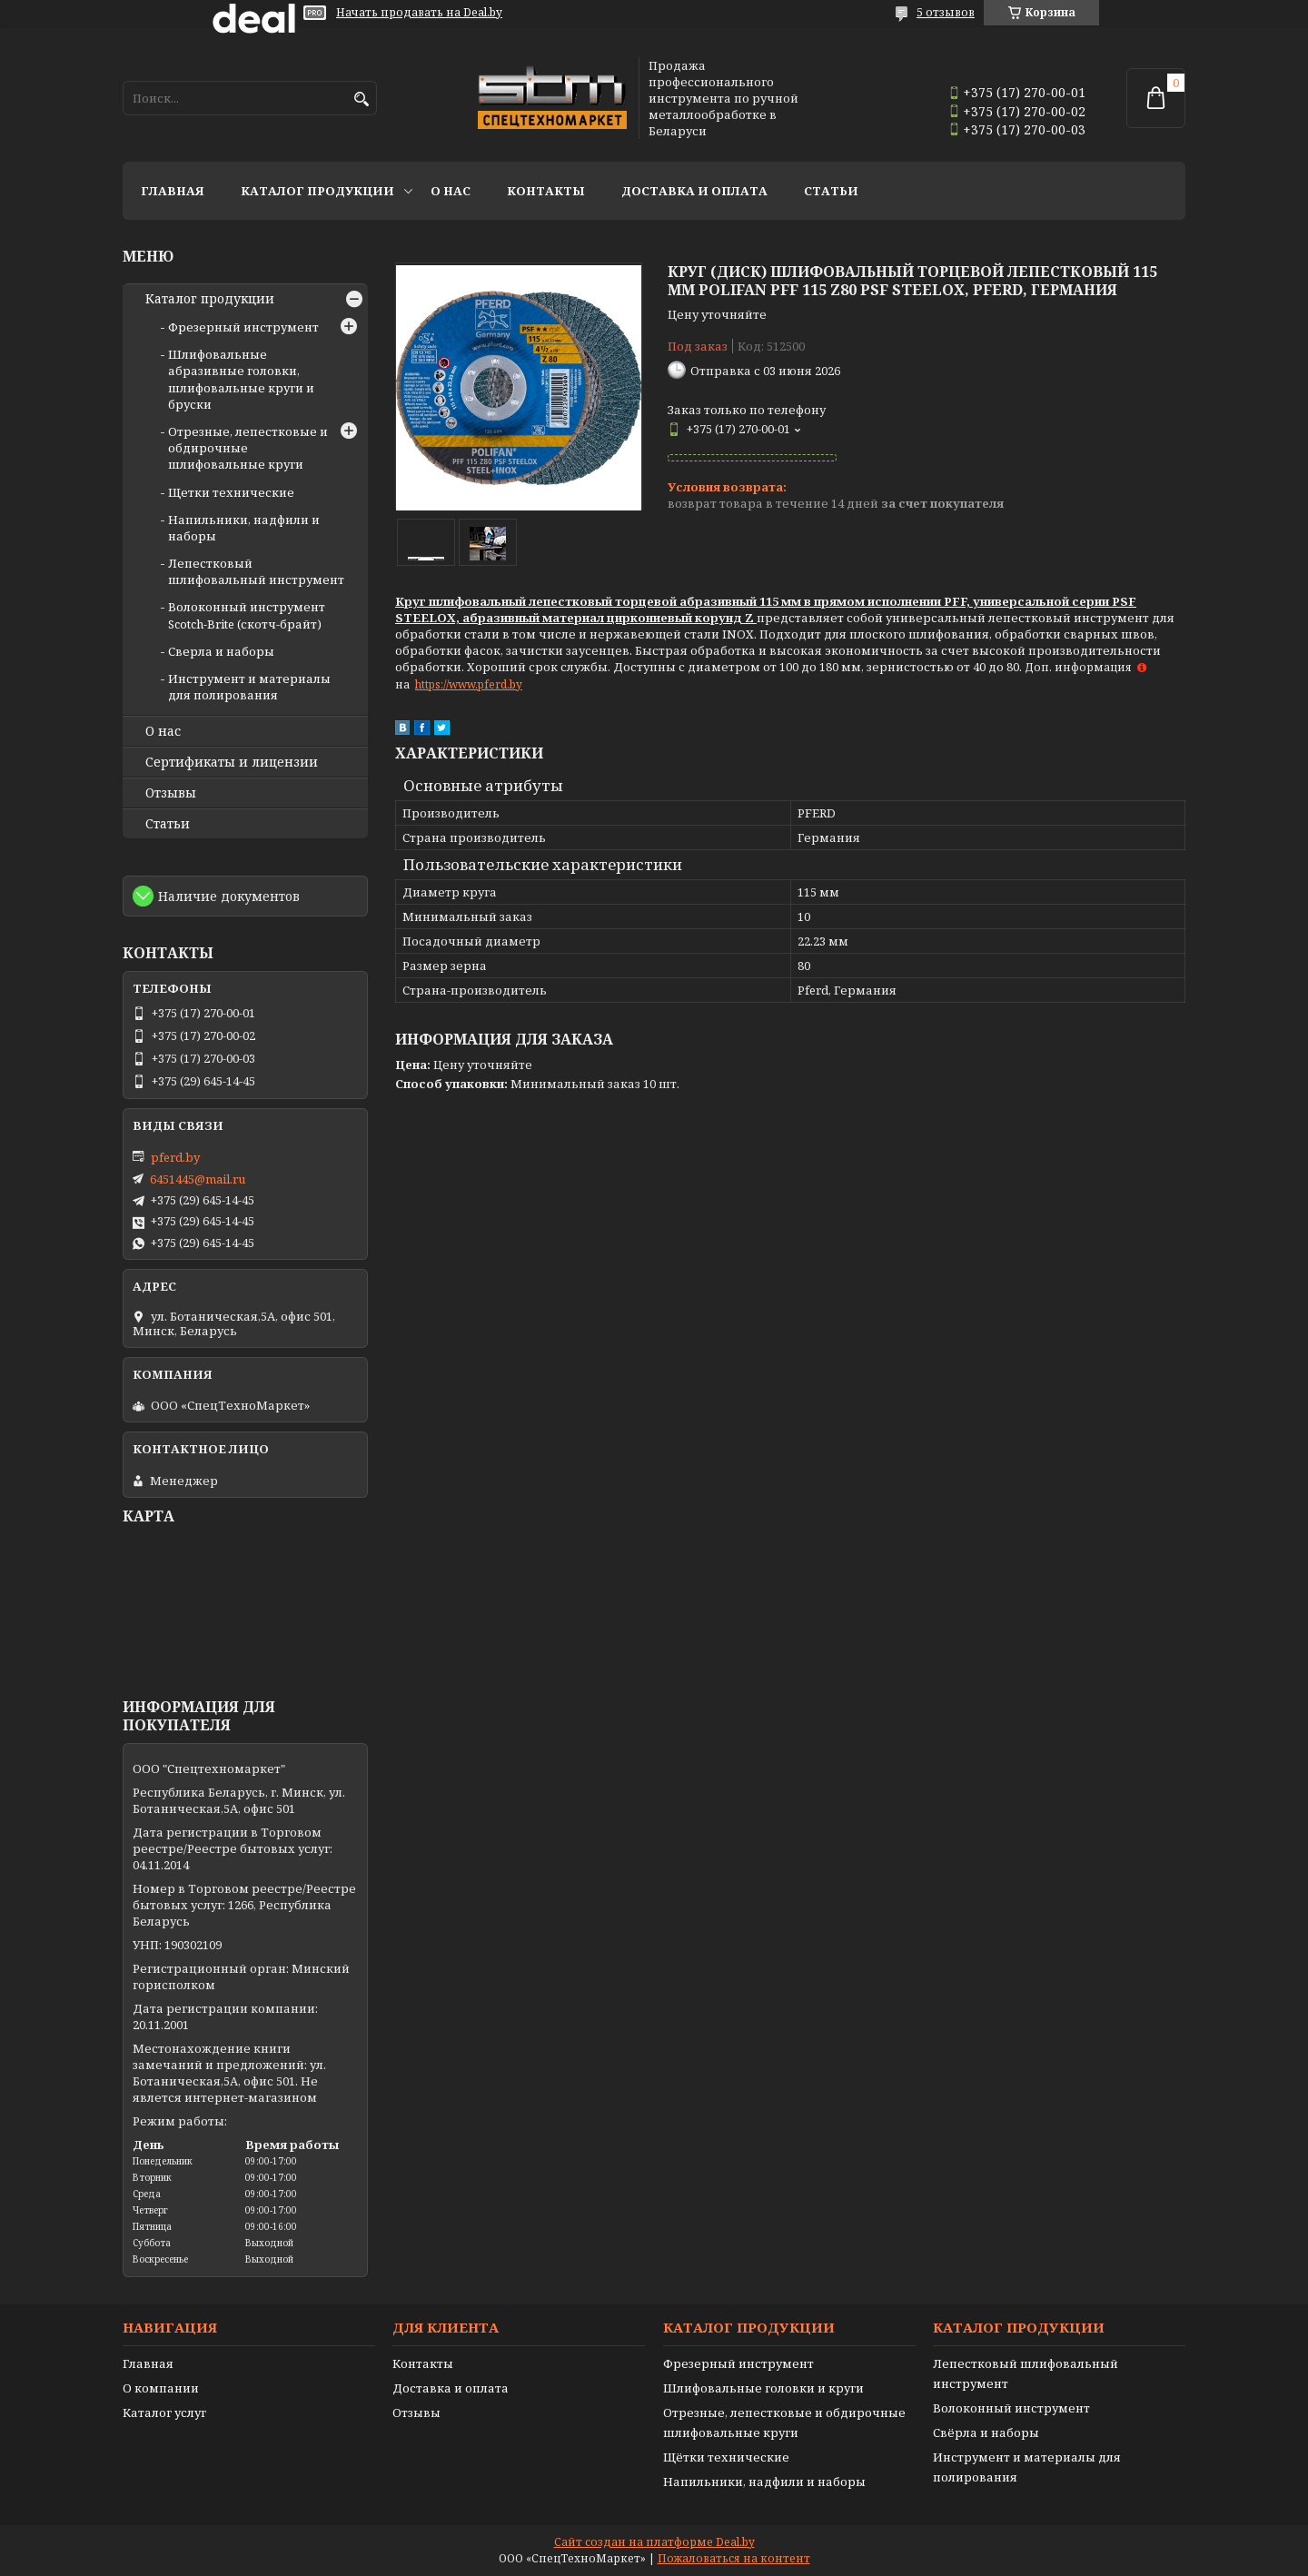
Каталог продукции (317, 191)
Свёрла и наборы (986, 2432)
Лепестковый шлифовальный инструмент (256, 571)
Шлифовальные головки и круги (763, 2388)
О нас (451, 191)
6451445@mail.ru (197, 1179)
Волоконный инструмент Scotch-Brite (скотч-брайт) (246, 615)
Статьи (831, 191)
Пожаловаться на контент (734, 2558)
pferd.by (175, 1157)
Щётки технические (726, 2457)
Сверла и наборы (221, 651)
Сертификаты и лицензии (231, 762)
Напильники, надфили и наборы (764, 2481)
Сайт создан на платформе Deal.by (654, 2542)
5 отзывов (946, 12)
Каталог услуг (164, 2412)
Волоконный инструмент (1011, 2408)
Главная (172, 191)
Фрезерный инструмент (243, 327)
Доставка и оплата (694, 191)
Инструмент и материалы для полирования (249, 686)
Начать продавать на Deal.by (419, 12)
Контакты (546, 191)
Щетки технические (231, 492)
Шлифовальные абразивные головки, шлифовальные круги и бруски (241, 379)
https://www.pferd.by (468, 684)
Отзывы (170, 793)
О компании (161, 2388)
